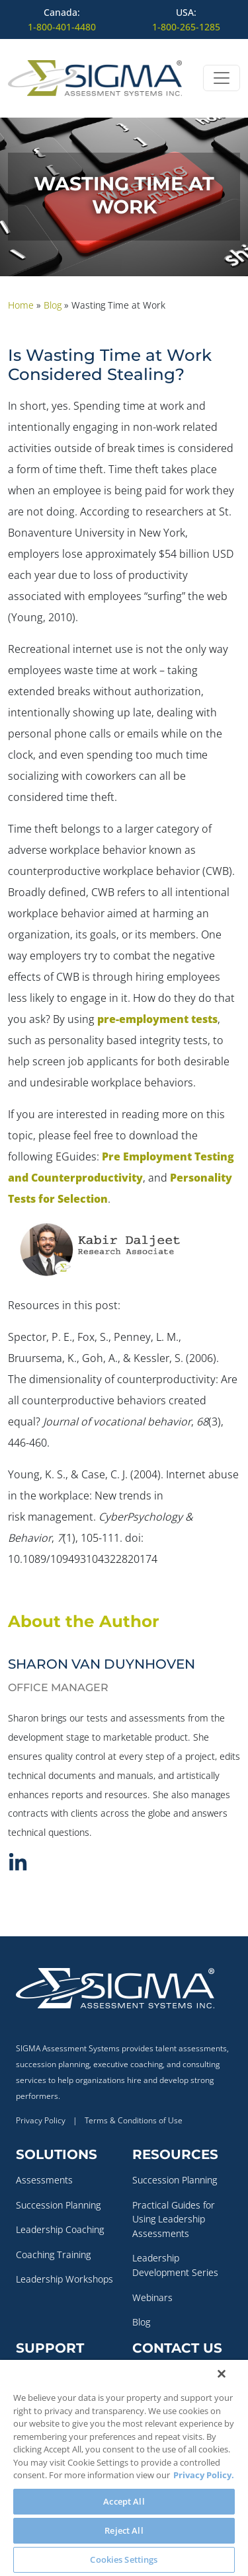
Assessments (44, 2180)
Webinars (152, 2297)
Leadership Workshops (64, 2279)
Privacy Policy (40, 2120)
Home (21, 305)
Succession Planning (58, 2205)
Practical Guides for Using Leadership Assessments (173, 2219)
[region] (124, 2468)
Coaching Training (53, 2254)
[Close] (222, 2374)
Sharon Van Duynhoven (101, 1664)
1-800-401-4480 (62, 26)
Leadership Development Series (175, 2265)
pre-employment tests (157, 1019)
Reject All (123, 2530)
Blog (53, 305)
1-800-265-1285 (186, 26)
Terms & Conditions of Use (134, 2120)
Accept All (123, 2501)
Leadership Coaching (60, 2229)
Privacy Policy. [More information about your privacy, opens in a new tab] (203, 2475)
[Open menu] (221, 78)
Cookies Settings (123, 2559)
